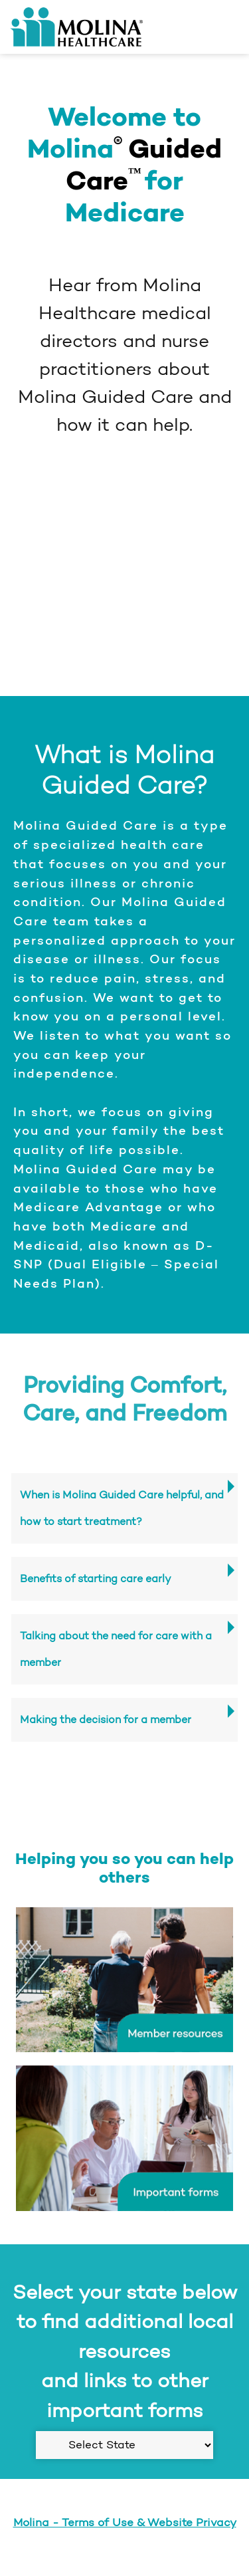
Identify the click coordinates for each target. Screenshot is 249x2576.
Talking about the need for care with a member (116, 1649)
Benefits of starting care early (95, 1578)
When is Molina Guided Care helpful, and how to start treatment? (122, 1508)
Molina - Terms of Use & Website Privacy (124, 2522)
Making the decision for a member (105, 1719)
